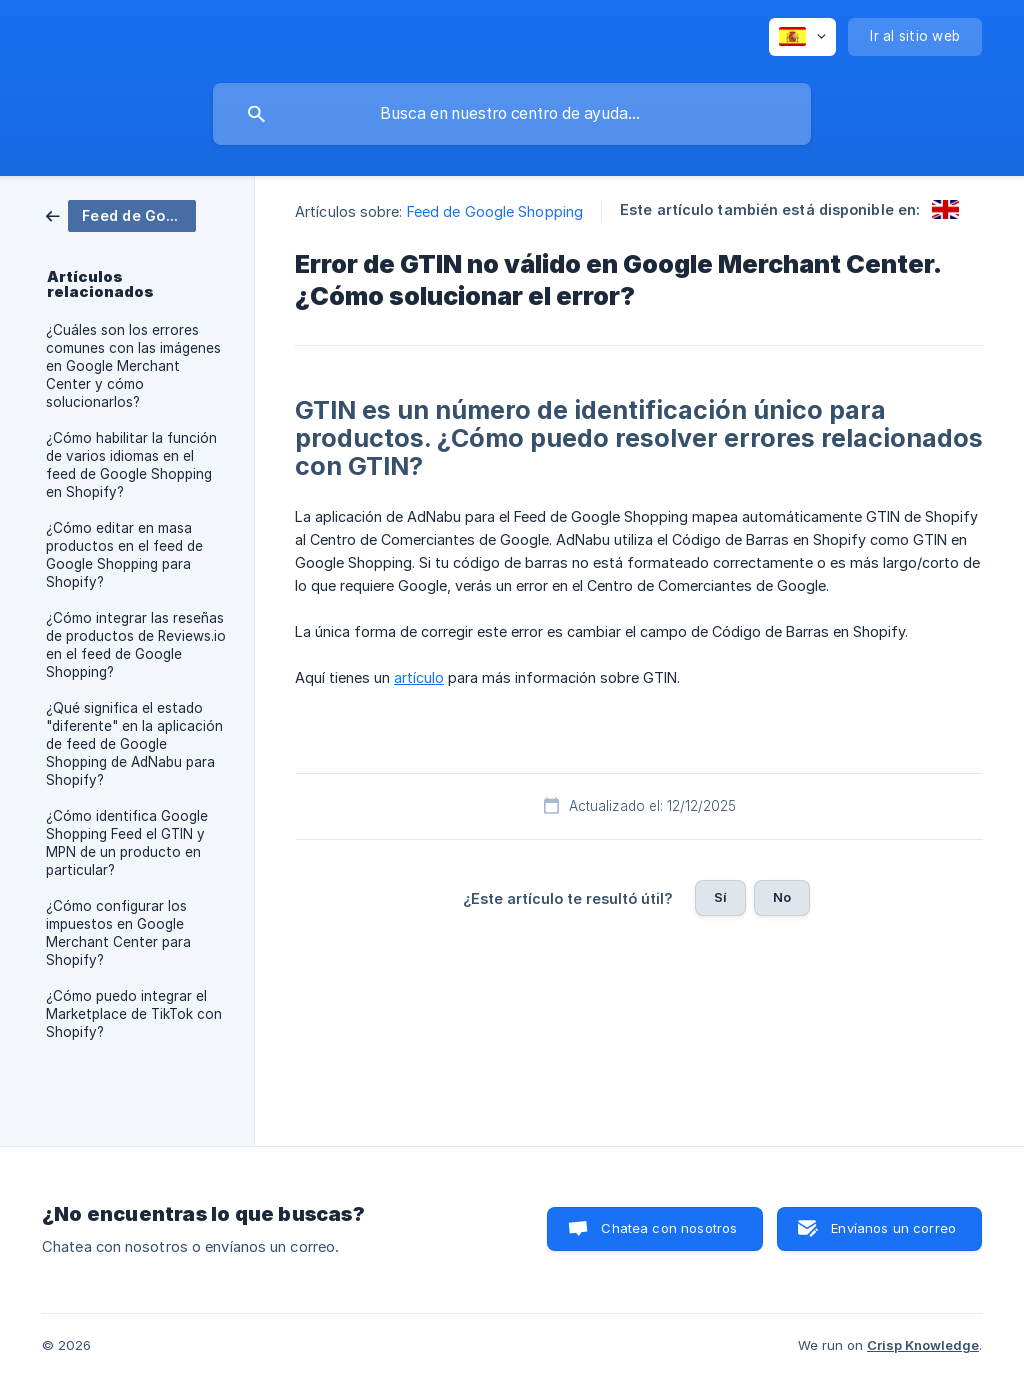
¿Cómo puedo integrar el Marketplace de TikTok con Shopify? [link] (134, 1014)
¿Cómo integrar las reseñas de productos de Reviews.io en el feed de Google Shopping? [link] (136, 645)
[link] (121, 214)
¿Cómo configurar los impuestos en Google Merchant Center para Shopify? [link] (118, 933)
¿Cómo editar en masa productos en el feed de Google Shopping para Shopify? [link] (124, 555)
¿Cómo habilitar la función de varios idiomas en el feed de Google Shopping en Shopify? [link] (131, 465)
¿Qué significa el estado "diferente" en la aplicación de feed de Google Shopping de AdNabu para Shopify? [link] (134, 744)
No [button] (782, 897)
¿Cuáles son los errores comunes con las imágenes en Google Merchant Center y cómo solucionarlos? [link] (133, 366)
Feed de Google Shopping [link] (495, 211)
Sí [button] (720, 897)
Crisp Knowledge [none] (923, 1345)
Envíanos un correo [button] (893, 1228)
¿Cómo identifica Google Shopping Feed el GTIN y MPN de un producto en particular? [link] (127, 843)
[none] (802, 37)
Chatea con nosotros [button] (669, 1228)
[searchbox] (512, 114)
